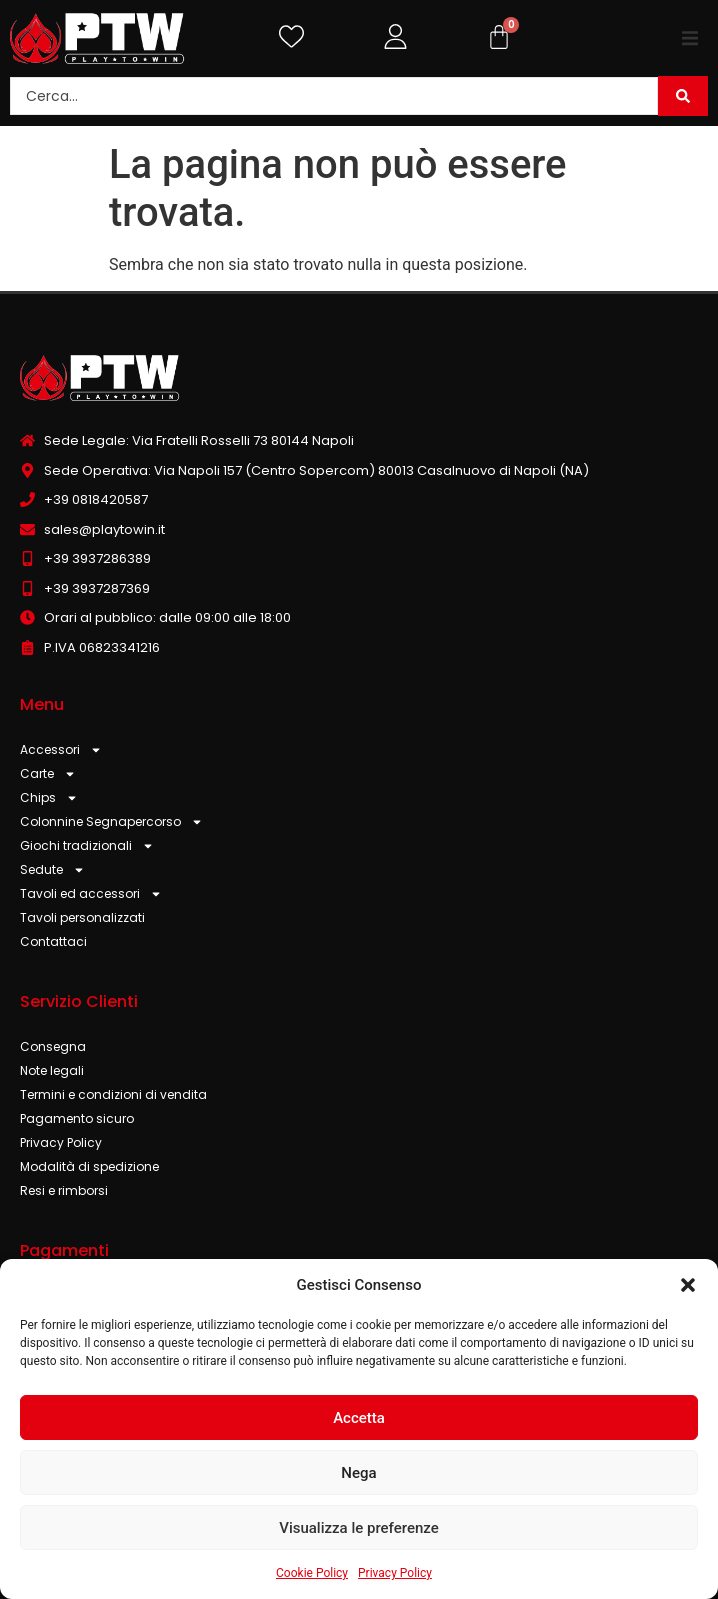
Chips (49, 798)
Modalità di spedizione (89, 1166)
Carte (48, 774)
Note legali (52, 1070)
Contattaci (53, 941)
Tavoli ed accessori (91, 894)
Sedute (52, 870)
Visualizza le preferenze (359, 1528)
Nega (358, 1473)
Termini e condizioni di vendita (113, 1094)
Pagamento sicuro (77, 1118)
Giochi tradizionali (87, 846)
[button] (688, 1285)
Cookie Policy (312, 1573)
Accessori (61, 750)
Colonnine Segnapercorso (111, 822)
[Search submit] (683, 96)
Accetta (359, 1418)
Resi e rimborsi (64, 1190)
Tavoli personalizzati (82, 917)
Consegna (53, 1046)
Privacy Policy (395, 1573)
